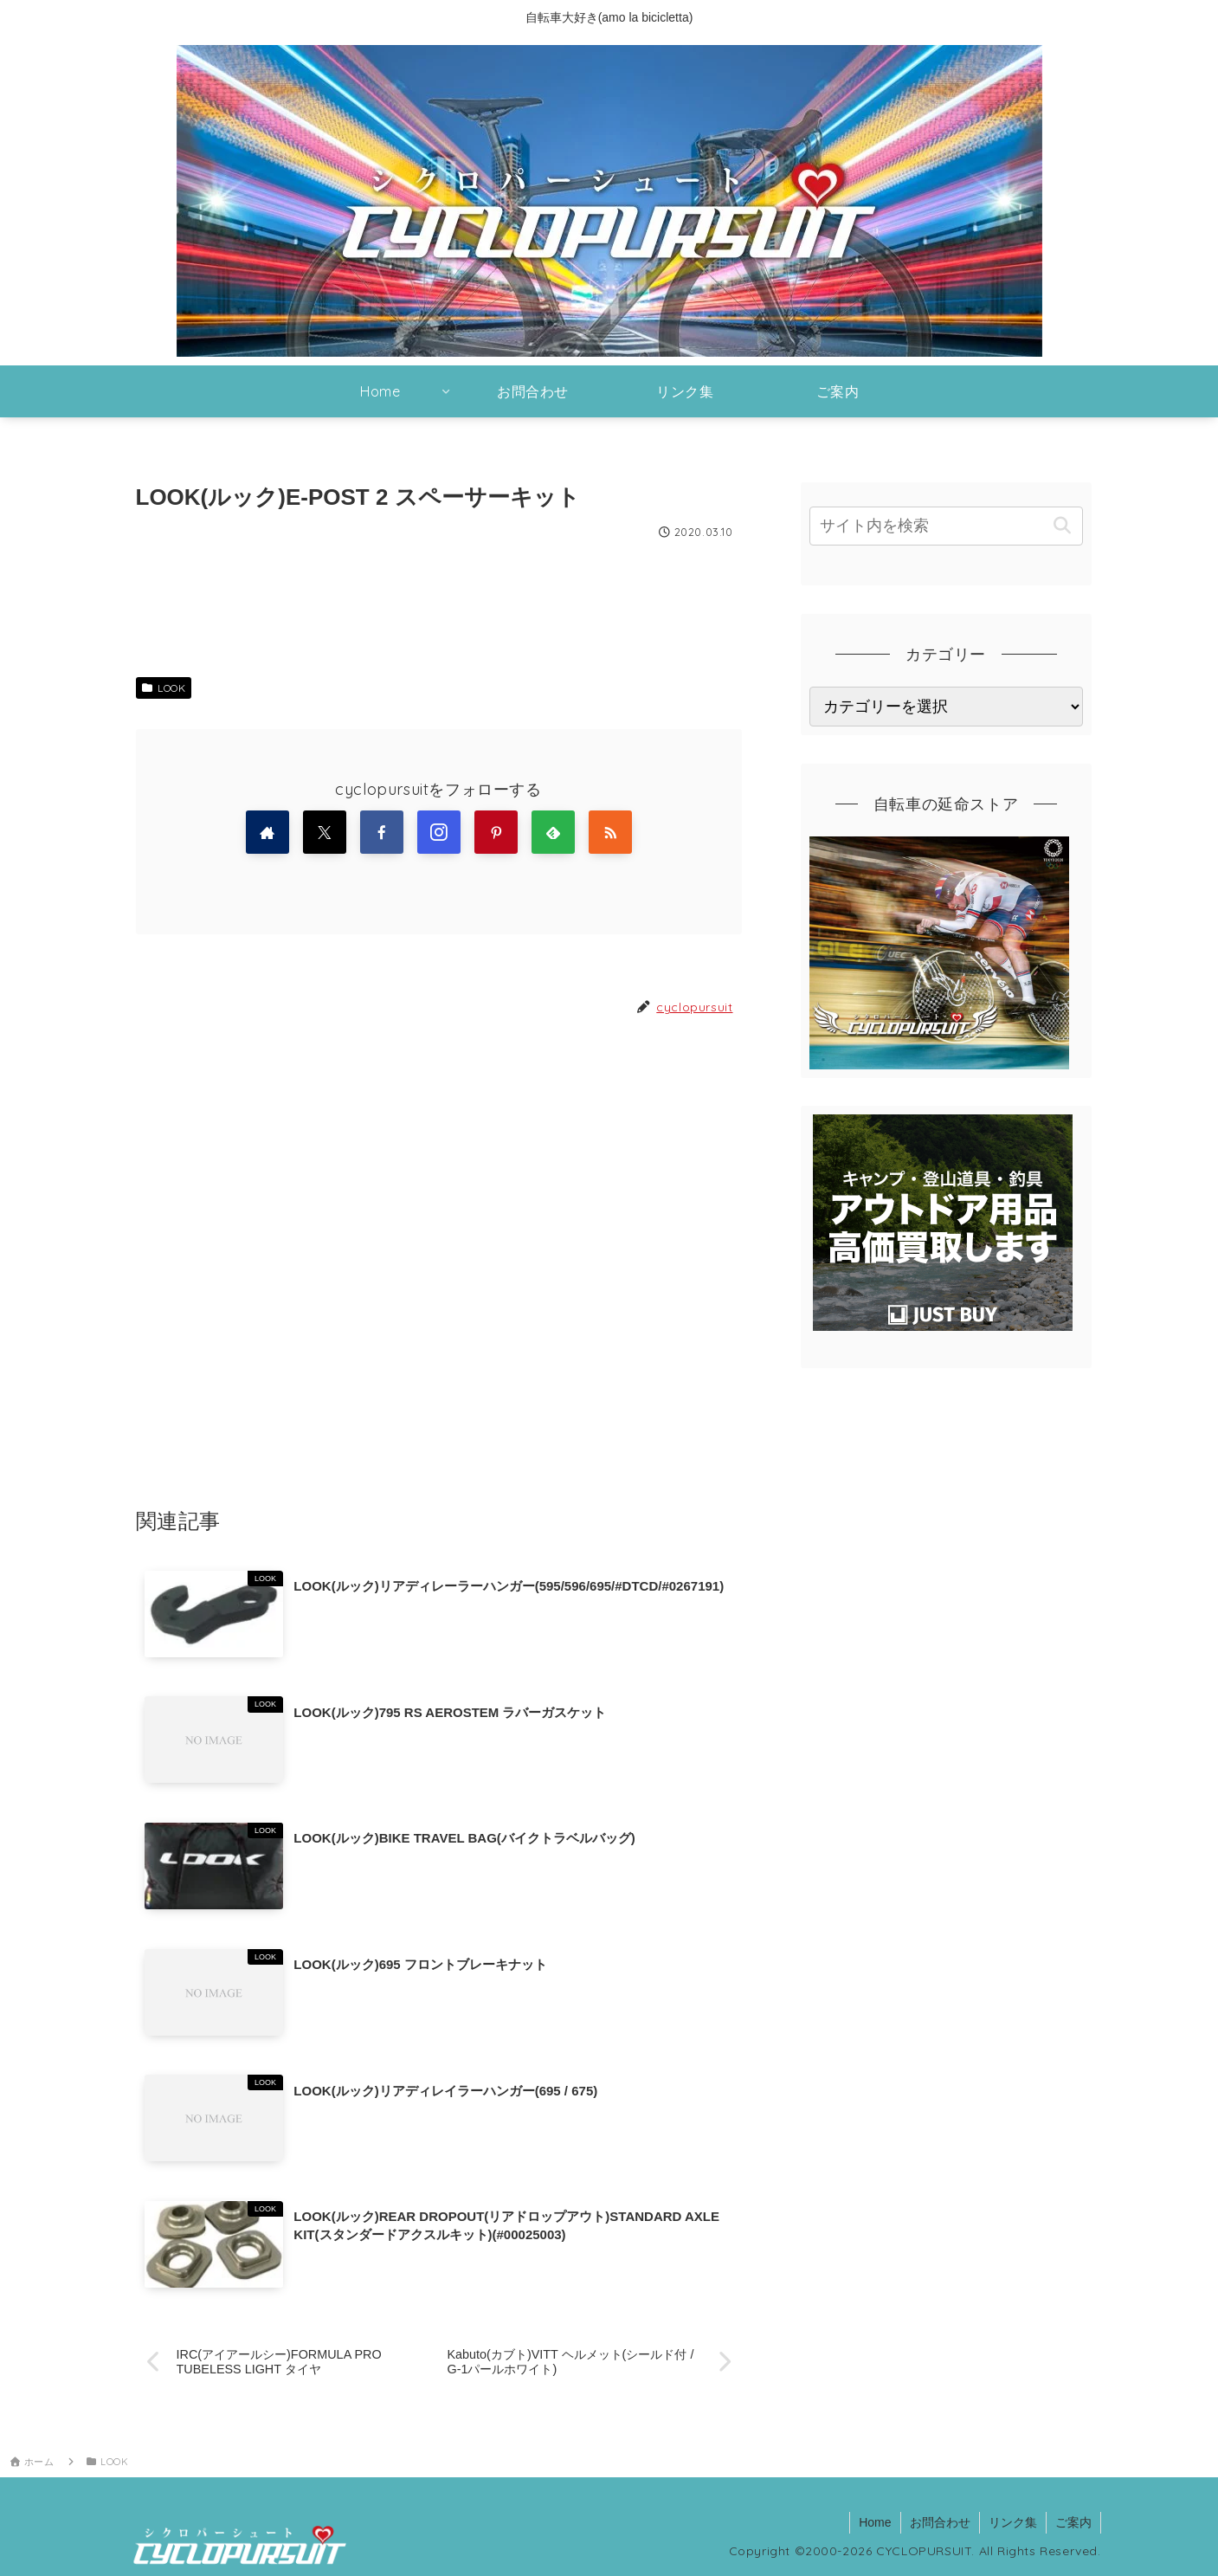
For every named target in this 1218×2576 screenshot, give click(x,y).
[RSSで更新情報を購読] (610, 832)
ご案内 (1073, 2522)
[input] (946, 526)
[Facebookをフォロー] (381, 832)
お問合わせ (940, 2522)
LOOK (163, 687)
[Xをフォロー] (324, 832)
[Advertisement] (439, 1261)
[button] (1062, 526)
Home (875, 2522)
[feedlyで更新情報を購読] (553, 832)
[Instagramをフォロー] (439, 832)
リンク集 (1013, 2522)
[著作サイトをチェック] (267, 832)
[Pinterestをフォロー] (496, 832)
